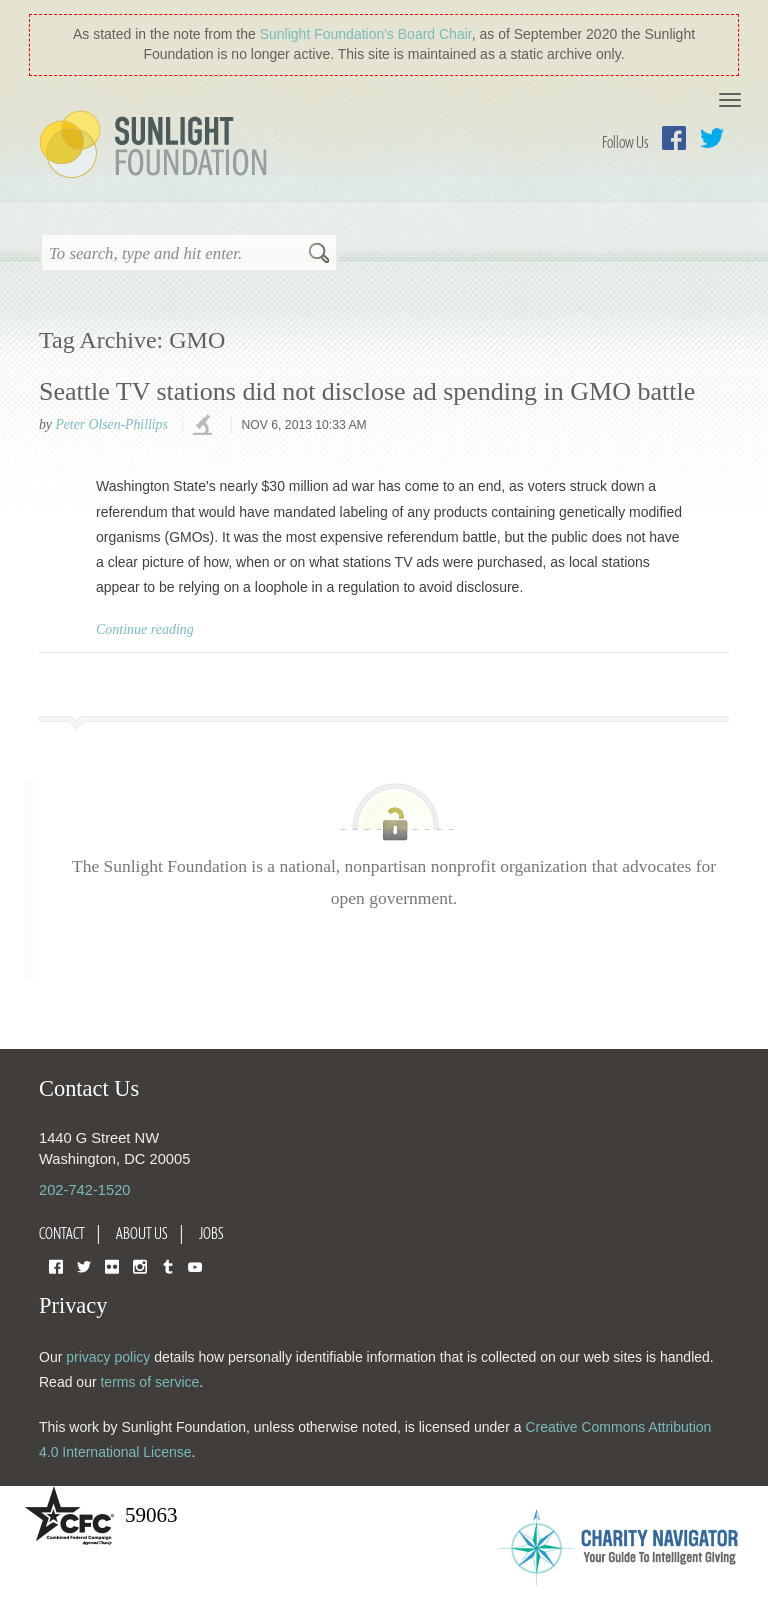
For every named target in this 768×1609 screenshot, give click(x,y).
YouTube (195, 1265)
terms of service (149, 1382)
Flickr (112, 1265)
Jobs (211, 1233)
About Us (142, 1233)
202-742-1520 (84, 1190)
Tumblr (168, 1265)
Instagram (140, 1265)
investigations (205, 426)
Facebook (674, 138)
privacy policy (108, 1357)
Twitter (712, 138)
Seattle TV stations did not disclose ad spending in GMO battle (367, 391)
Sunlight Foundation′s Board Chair (366, 34)
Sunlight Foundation (157, 146)
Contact (62, 1233)
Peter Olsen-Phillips (111, 424)
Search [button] (319, 255)
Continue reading (145, 629)
